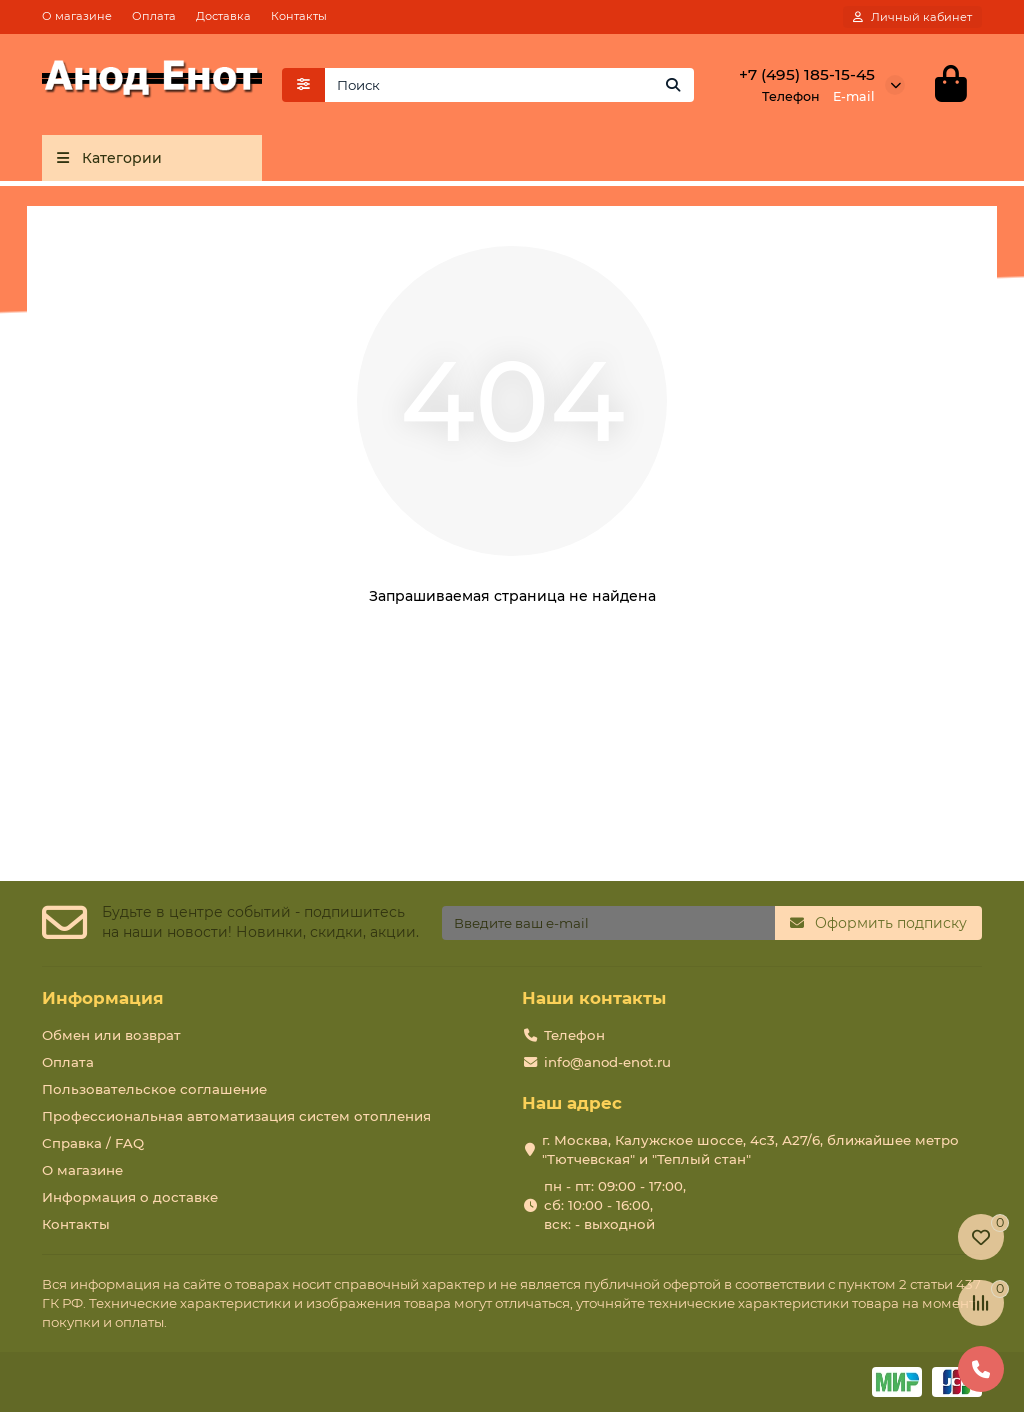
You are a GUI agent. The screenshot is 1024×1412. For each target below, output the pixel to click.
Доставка (223, 16)
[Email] (608, 923)
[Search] (509, 85)
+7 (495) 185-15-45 (807, 74)
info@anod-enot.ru (607, 1062)
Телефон (574, 1035)
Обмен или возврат (111, 1035)
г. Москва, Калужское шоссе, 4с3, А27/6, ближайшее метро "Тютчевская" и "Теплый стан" (750, 1149)
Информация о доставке (130, 1197)
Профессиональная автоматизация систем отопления (236, 1116)
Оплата (154, 16)
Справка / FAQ (93, 1143)
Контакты (299, 16)
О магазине (77, 16)
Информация (103, 998)
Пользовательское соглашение (154, 1089)
